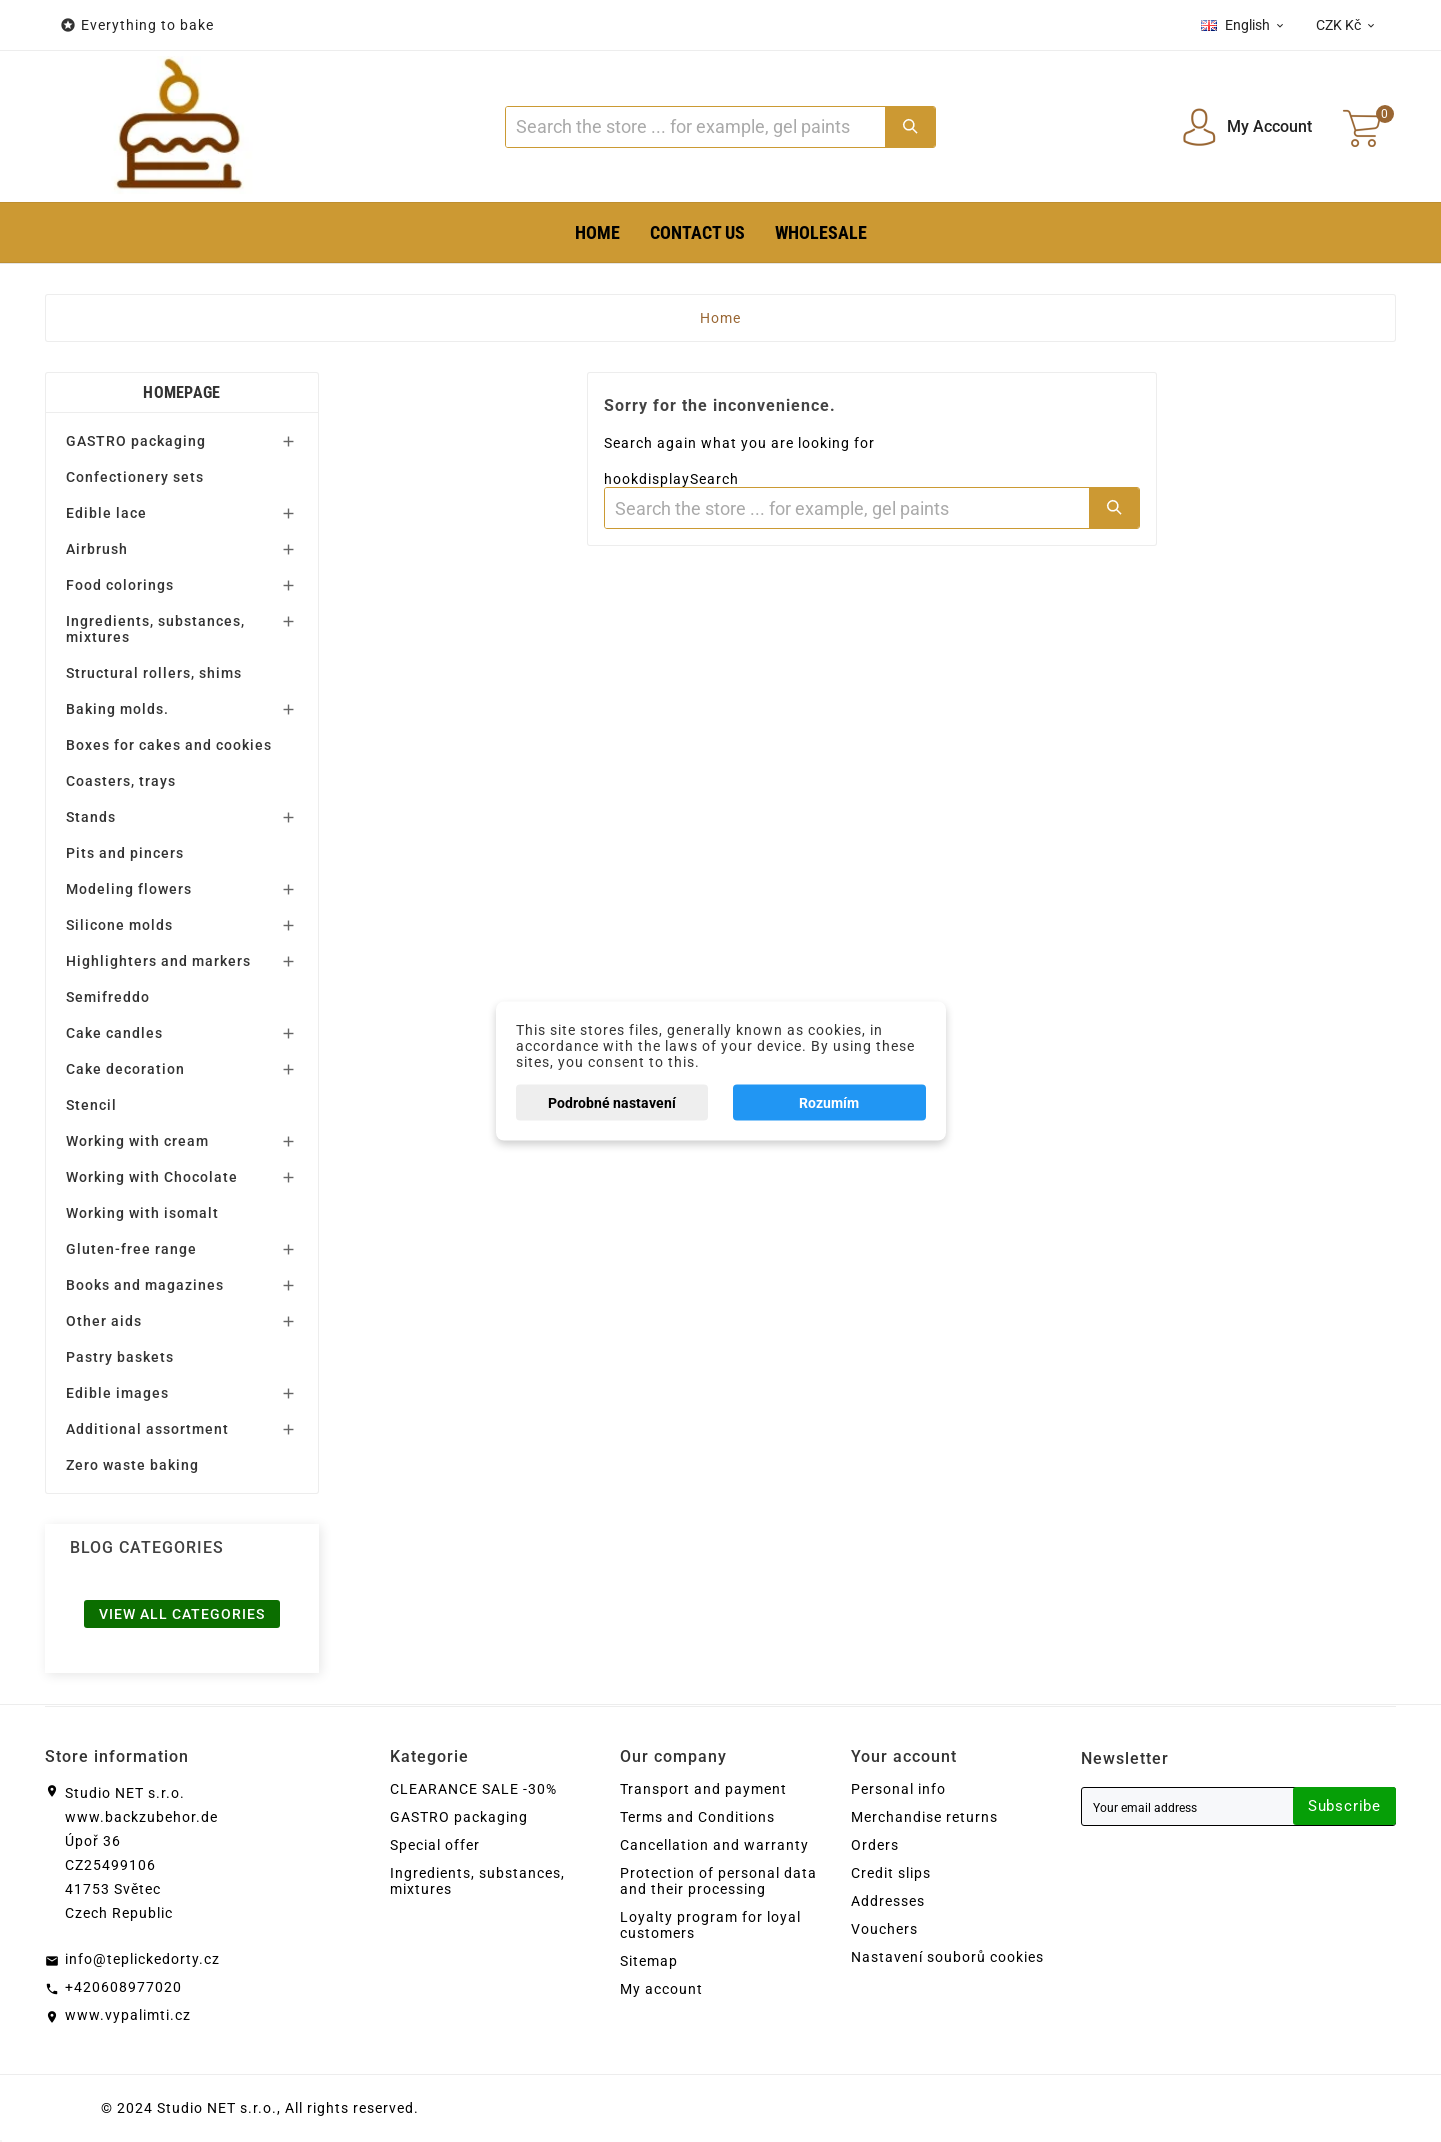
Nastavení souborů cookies (947, 1957)
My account (661, 1989)
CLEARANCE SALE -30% (473, 1789)
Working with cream (137, 1141)
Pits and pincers (125, 853)
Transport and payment (703, 1789)
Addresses (888, 1901)
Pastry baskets (120, 1357)
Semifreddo (108, 997)
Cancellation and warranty (714, 1845)
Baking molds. (117, 709)
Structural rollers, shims (154, 673)
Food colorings (120, 585)
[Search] (695, 127)
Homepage (181, 392)
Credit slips (891, 1873)
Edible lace (106, 513)
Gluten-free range (131, 1249)
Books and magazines (145, 1285)
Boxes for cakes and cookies (169, 745)
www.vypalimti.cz (128, 2015)
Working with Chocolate (152, 1177)
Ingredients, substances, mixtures (155, 629)
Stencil (91, 1105)
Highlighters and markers (158, 961)
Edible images (117, 1393)
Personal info (898, 1789)
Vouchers (884, 1929)
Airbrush (97, 549)
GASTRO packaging (136, 441)
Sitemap (649, 1961)
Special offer (435, 1845)
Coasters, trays (121, 781)
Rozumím (829, 1103)
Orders (875, 1845)
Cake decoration (125, 1069)
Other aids (104, 1321)
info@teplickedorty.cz (142, 1959)
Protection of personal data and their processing (718, 1881)
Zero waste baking (132, 1465)
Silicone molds (119, 925)
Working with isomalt (142, 1213)
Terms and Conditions (697, 1817)
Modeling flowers (129, 889)
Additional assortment (147, 1429)
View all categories (182, 1614)
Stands (91, 817)
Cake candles (114, 1033)
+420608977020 (123, 1987)
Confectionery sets (135, 477)
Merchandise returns (924, 1817)
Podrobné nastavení (612, 1103)
